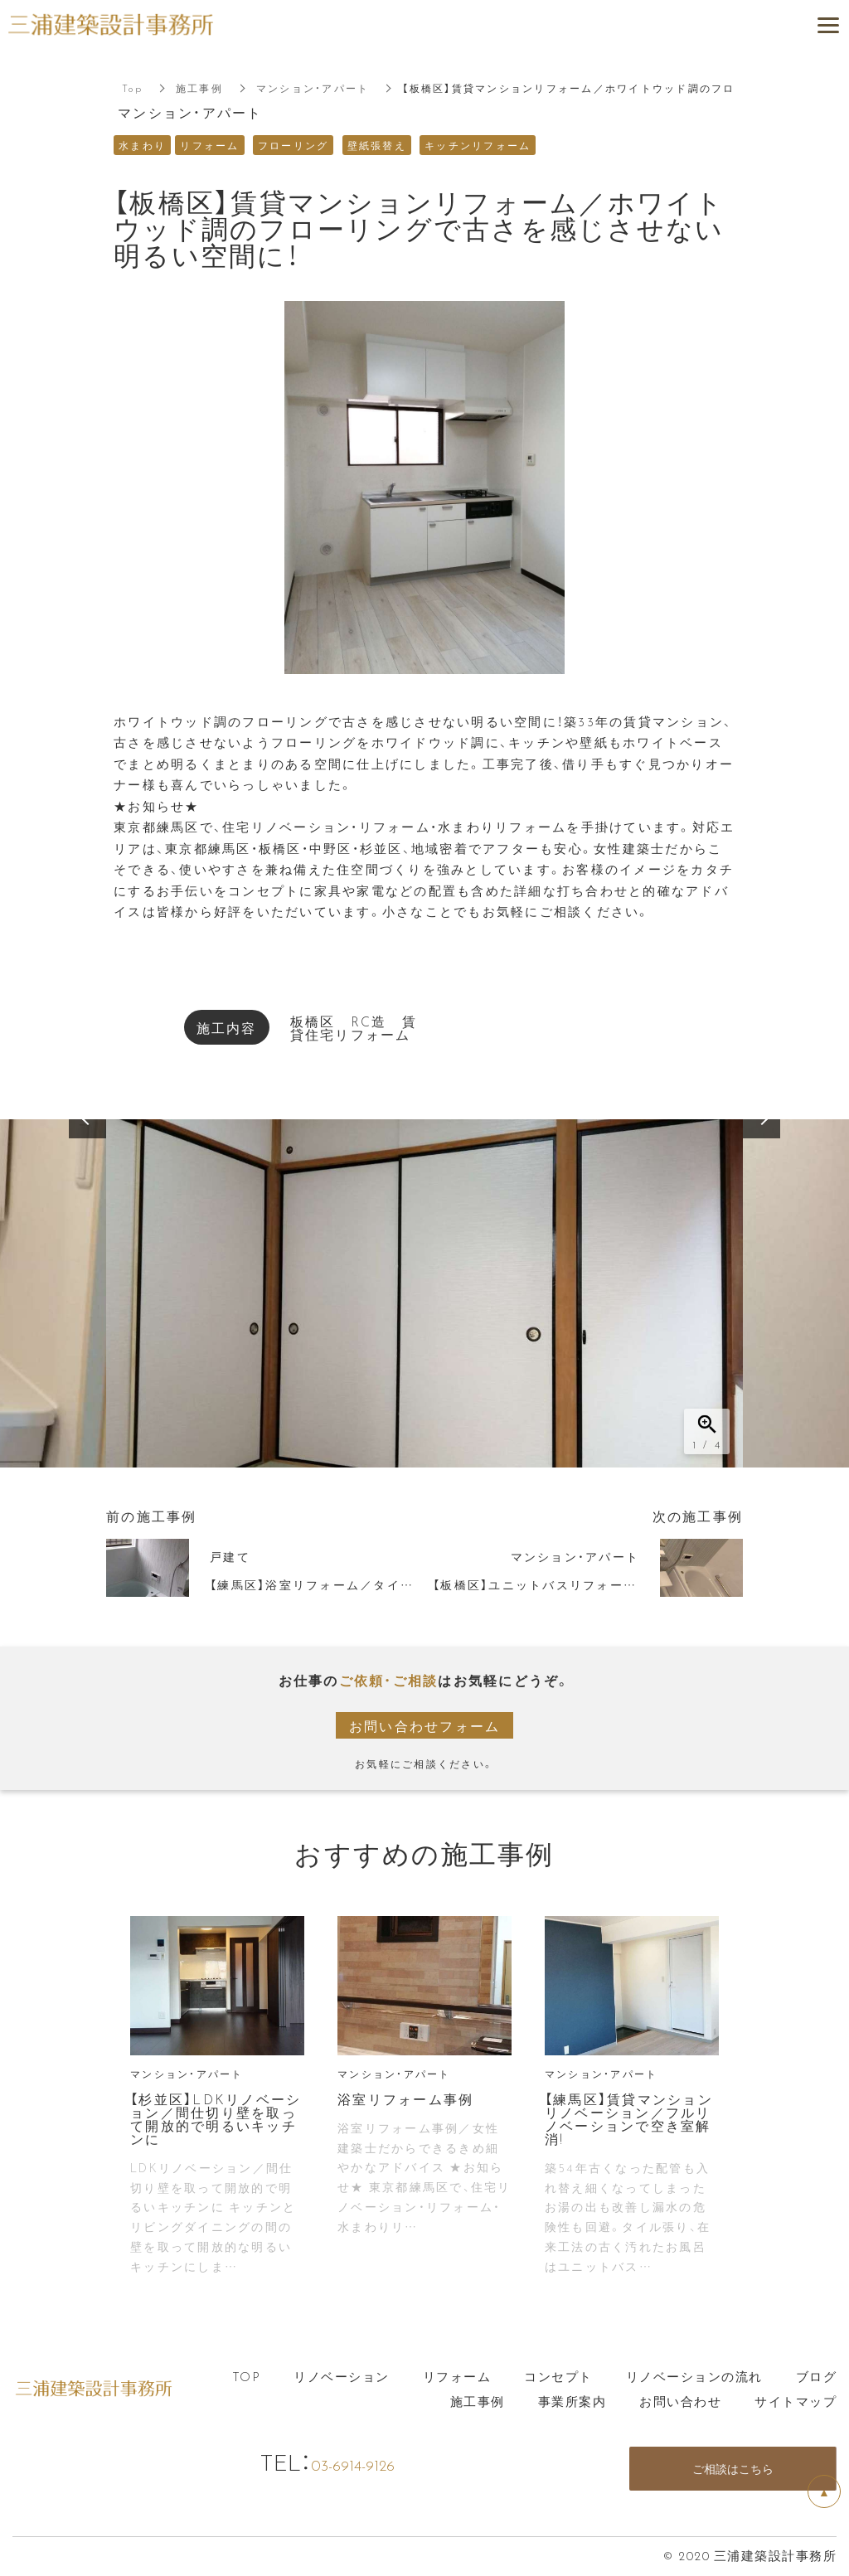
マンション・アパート (313, 87)
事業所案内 (572, 2401)
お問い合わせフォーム (425, 1725)
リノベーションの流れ (694, 2376)
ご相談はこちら (733, 2469)
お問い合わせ (680, 2401)
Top (132, 87)
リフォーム (457, 2376)
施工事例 (199, 87)
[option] (424, 1293)
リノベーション (342, 2376)
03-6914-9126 (370, 2461)
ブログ (816, 2376)
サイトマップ (795, 2401)
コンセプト (558, 2376)
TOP (246, 2376)
